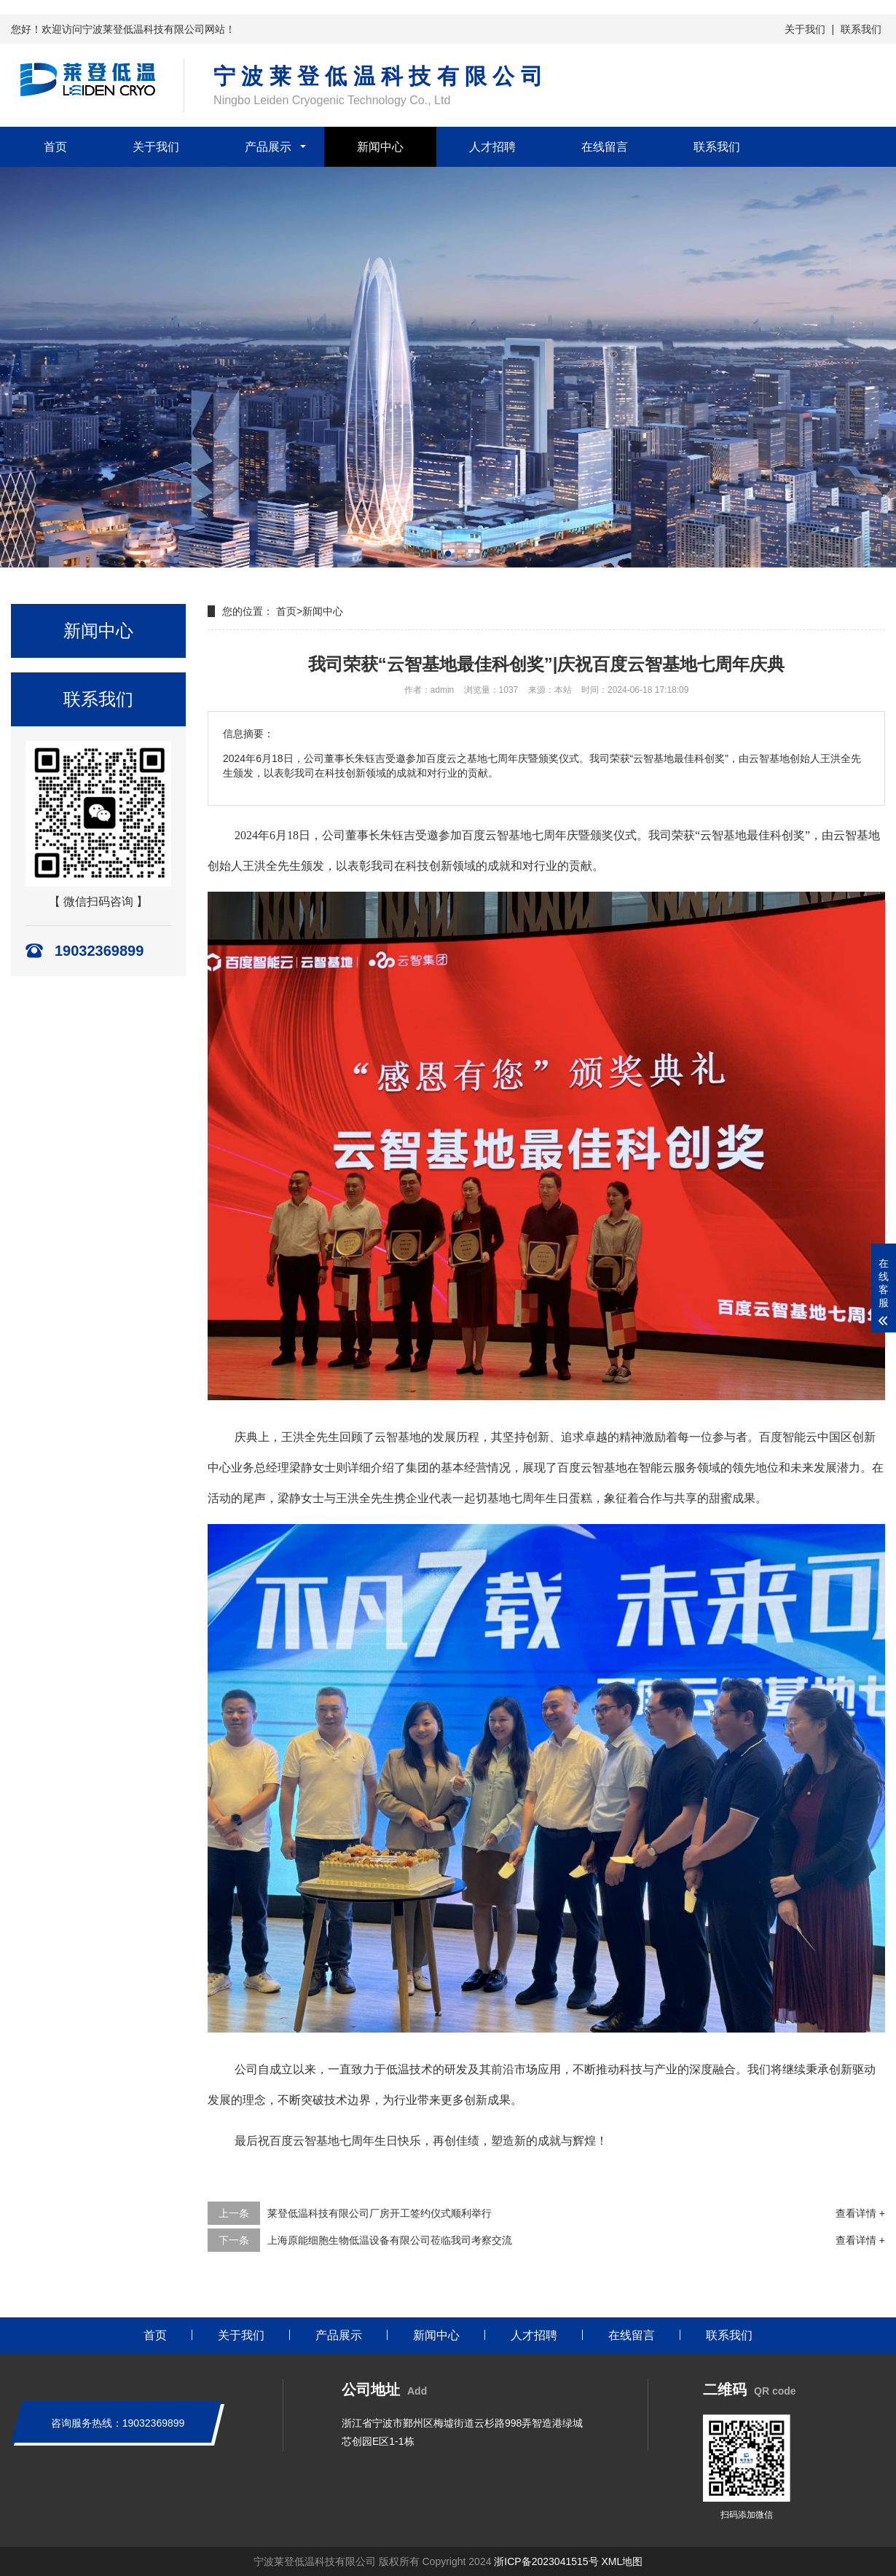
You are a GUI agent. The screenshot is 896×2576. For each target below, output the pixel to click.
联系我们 (861, 29)
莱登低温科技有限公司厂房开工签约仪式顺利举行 (379, 2213)
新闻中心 (380, 147)
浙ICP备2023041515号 (546, 2561)
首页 (55, 147)
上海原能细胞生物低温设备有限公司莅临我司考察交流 (389, 2240)
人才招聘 (492, 147)
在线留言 (604, 147)
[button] (448, 554)
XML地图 (621, 2561)
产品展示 (268, 147)
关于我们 (805, 29)
